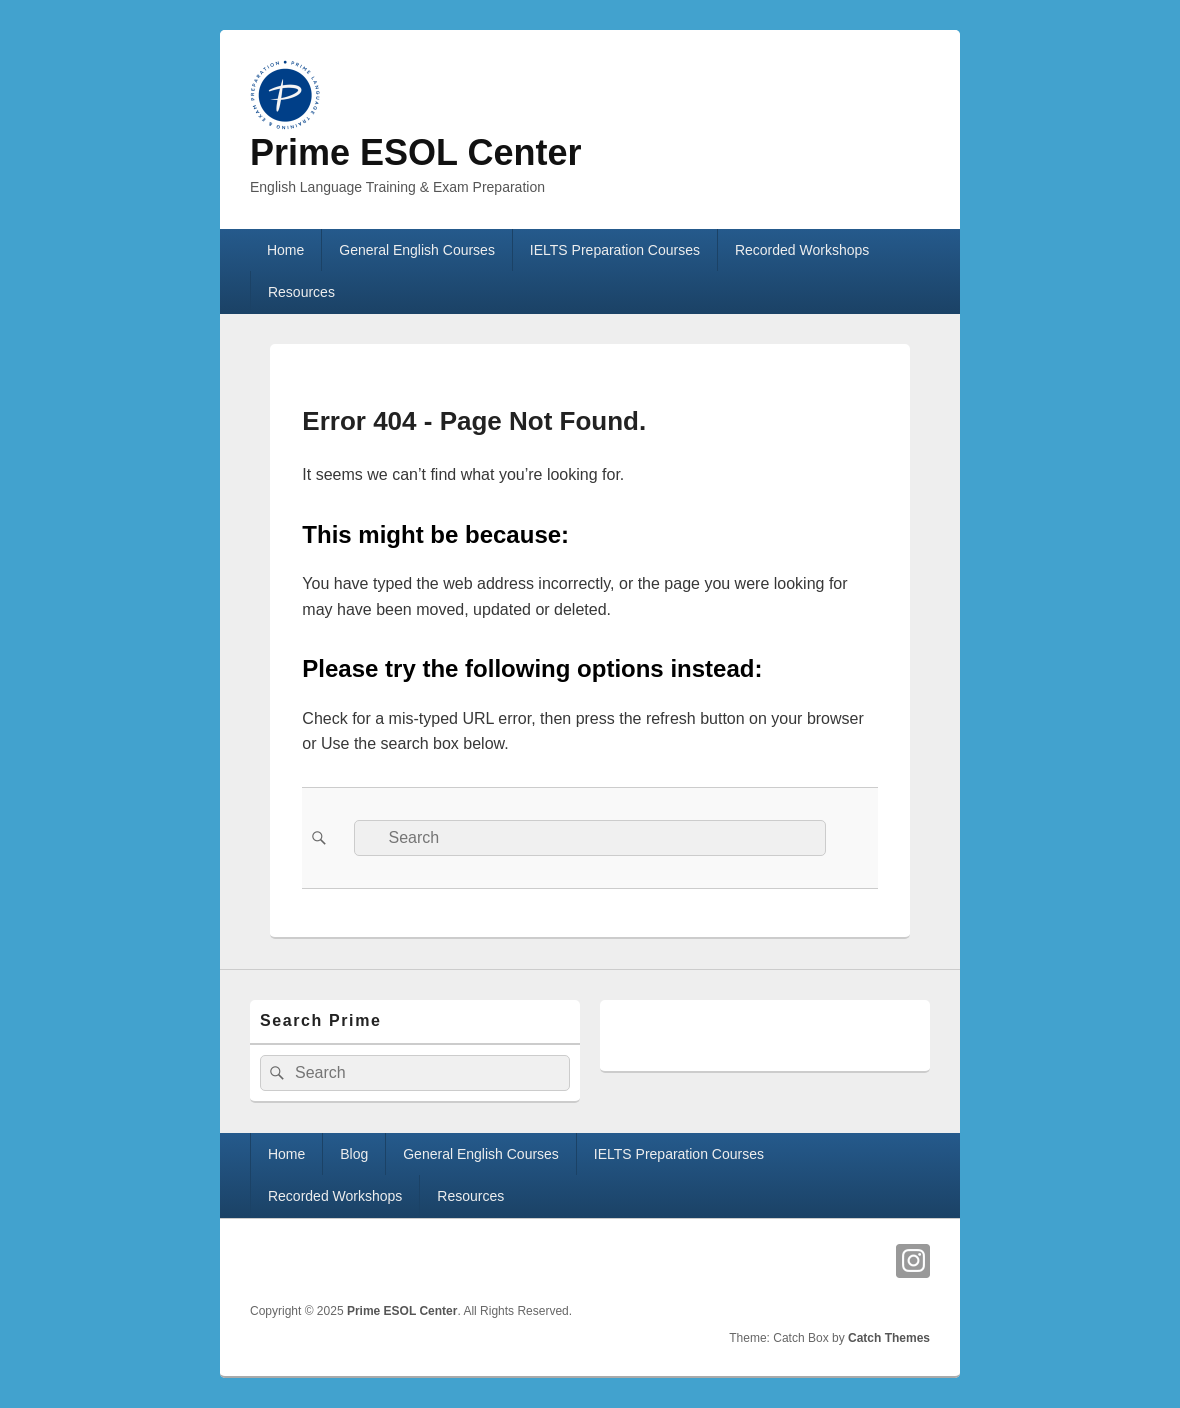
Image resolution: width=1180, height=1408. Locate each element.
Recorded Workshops (802, 250)
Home (285, 250)
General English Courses (417, 250)
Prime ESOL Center (415, 152)
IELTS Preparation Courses (615, 250)
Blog (354, 1154)
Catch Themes (889, 1338)
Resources (301, 292)
